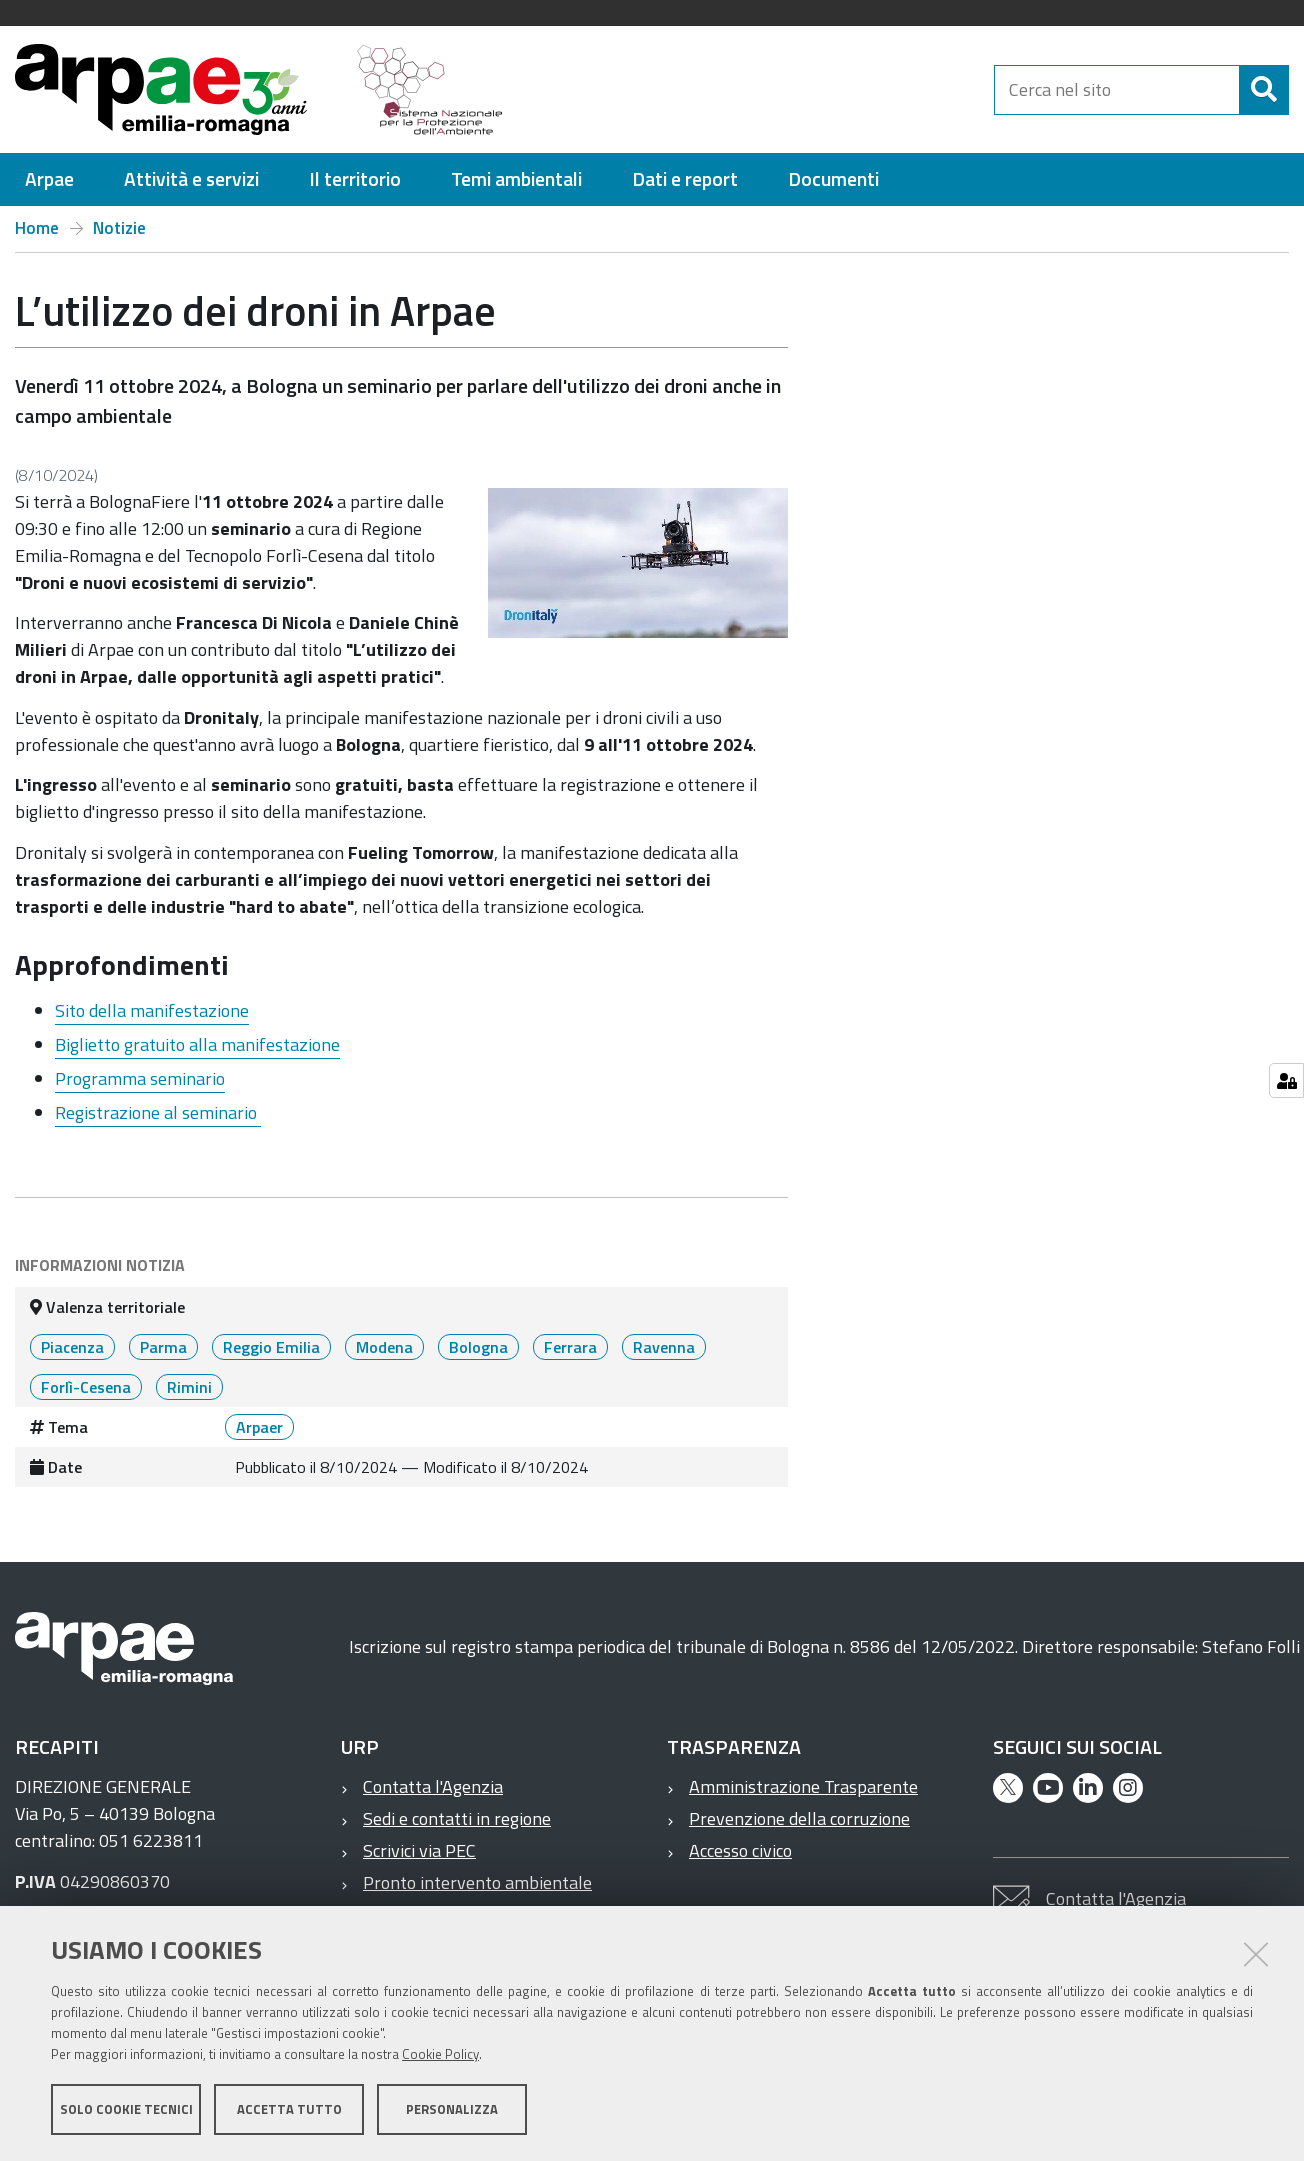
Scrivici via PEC (419, 1850)
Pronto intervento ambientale (477, 1882)
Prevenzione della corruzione (799, 1818)
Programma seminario (140, 1078)
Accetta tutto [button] (289, 2109)
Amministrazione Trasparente (803, 1786)
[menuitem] (49, 179)
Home (37, 228)
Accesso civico (740, 1850)
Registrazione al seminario (158, 1112)
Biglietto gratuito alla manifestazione (197, 1044)
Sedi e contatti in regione (457, 1818)
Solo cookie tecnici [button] (126, 2109)
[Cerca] (1264, 90)
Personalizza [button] (452, 2109)
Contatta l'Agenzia (433, 1786)
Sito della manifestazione (152, 1010)
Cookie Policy (440, 2054)
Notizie (119, 228)
